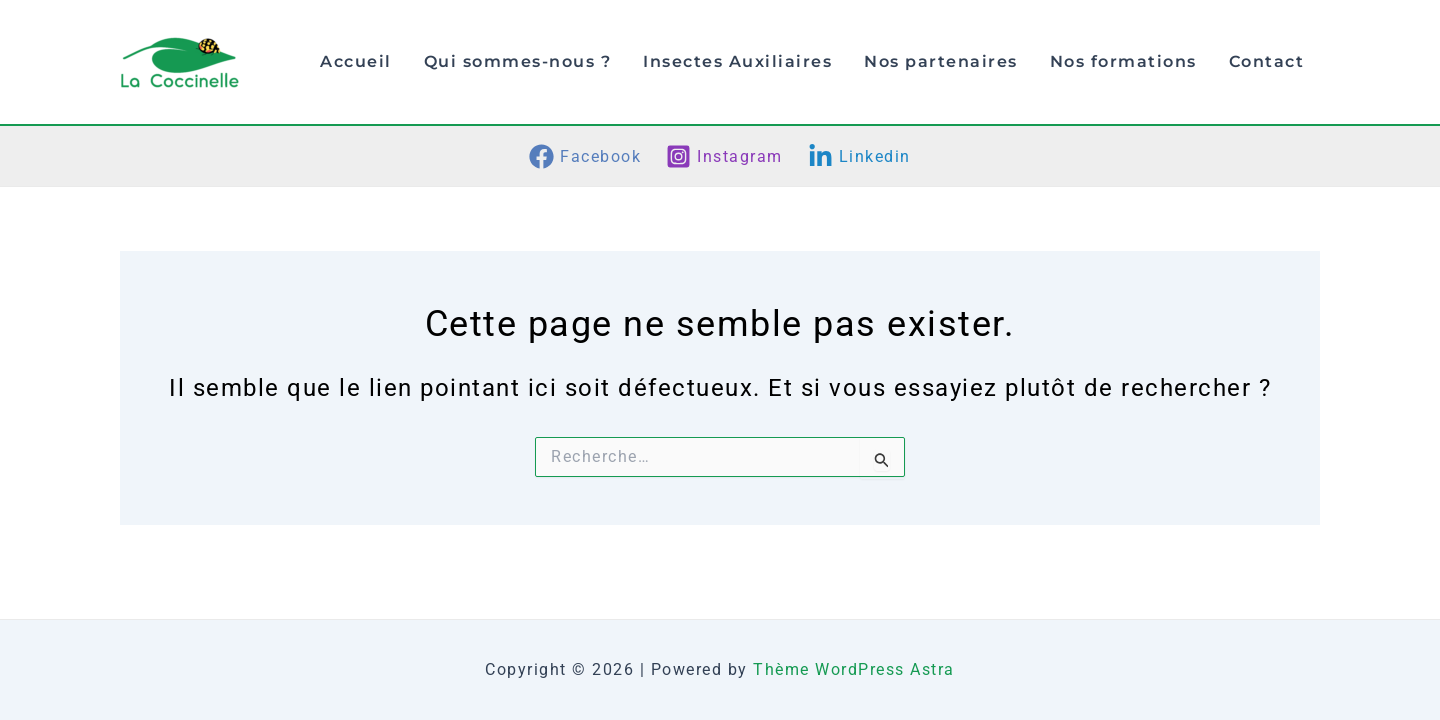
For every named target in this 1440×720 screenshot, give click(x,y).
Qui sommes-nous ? (518, 61)
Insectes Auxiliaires (737, 61)
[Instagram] (724, 156)
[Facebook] (585, 156)
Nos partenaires (941, 61)
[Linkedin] (859, 156)
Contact (1267, 61)
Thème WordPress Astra (854, 669)
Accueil (356, 61)
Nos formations (1123, 61)
